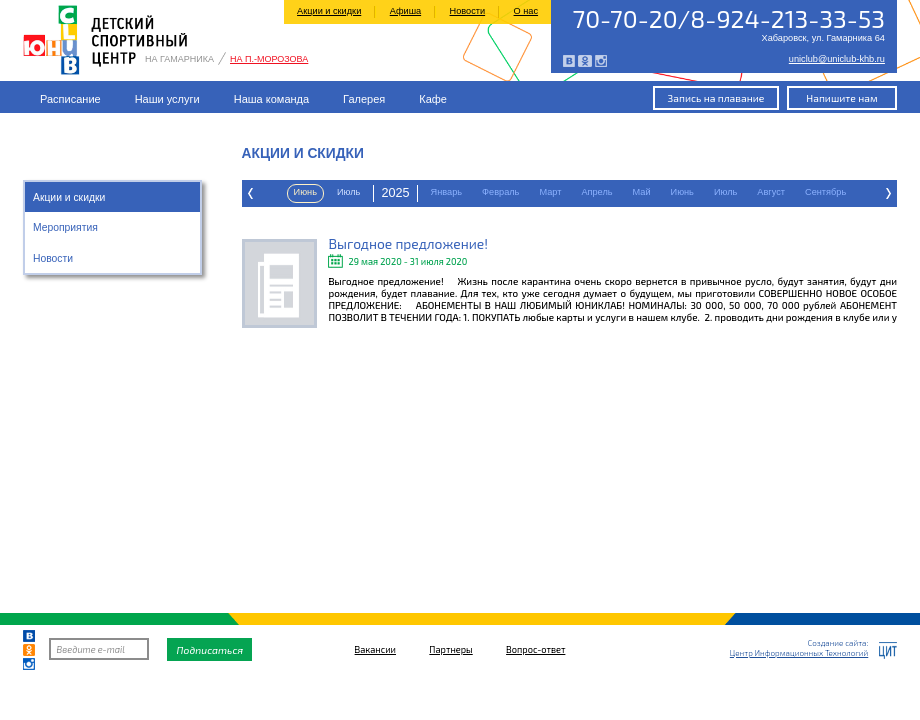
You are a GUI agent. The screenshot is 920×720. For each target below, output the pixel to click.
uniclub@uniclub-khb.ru (837, 59)
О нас (526, 11)
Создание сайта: (838, 643)
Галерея (364, 99)
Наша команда (271, 99)
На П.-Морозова (269, 59)
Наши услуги (167, 99)
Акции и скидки (329, 11)
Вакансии (375, 649)
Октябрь (666, 192)
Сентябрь (607, 192)
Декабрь (774, 192)
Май (424, 192)
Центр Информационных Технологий (799, 653)
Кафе (433, 99)
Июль (507, 192)
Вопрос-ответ (535, 649)
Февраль (282, 192)
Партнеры (450, 649)
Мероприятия (65, 227)
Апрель (378, 192)
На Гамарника (179, 59)
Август (553, 192)
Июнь (464, 192)
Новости (468, 11)
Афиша (405, 11)
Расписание (70, 99)
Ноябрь (720, 192)
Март (332, 192)
